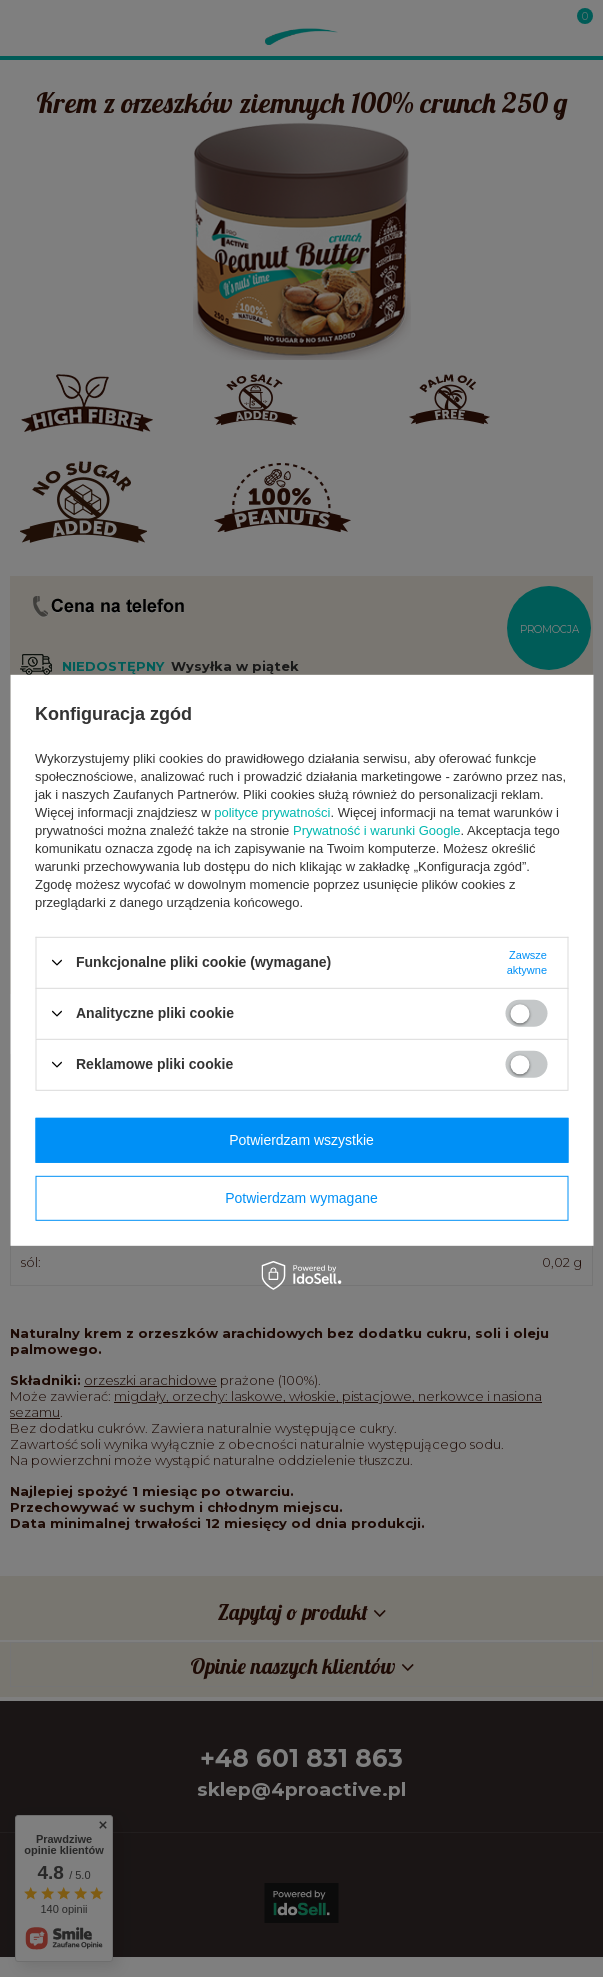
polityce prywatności (272, 811)
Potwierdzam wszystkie (301, 1140)
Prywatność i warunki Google (377, 829)
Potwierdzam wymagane (301, 1198)
